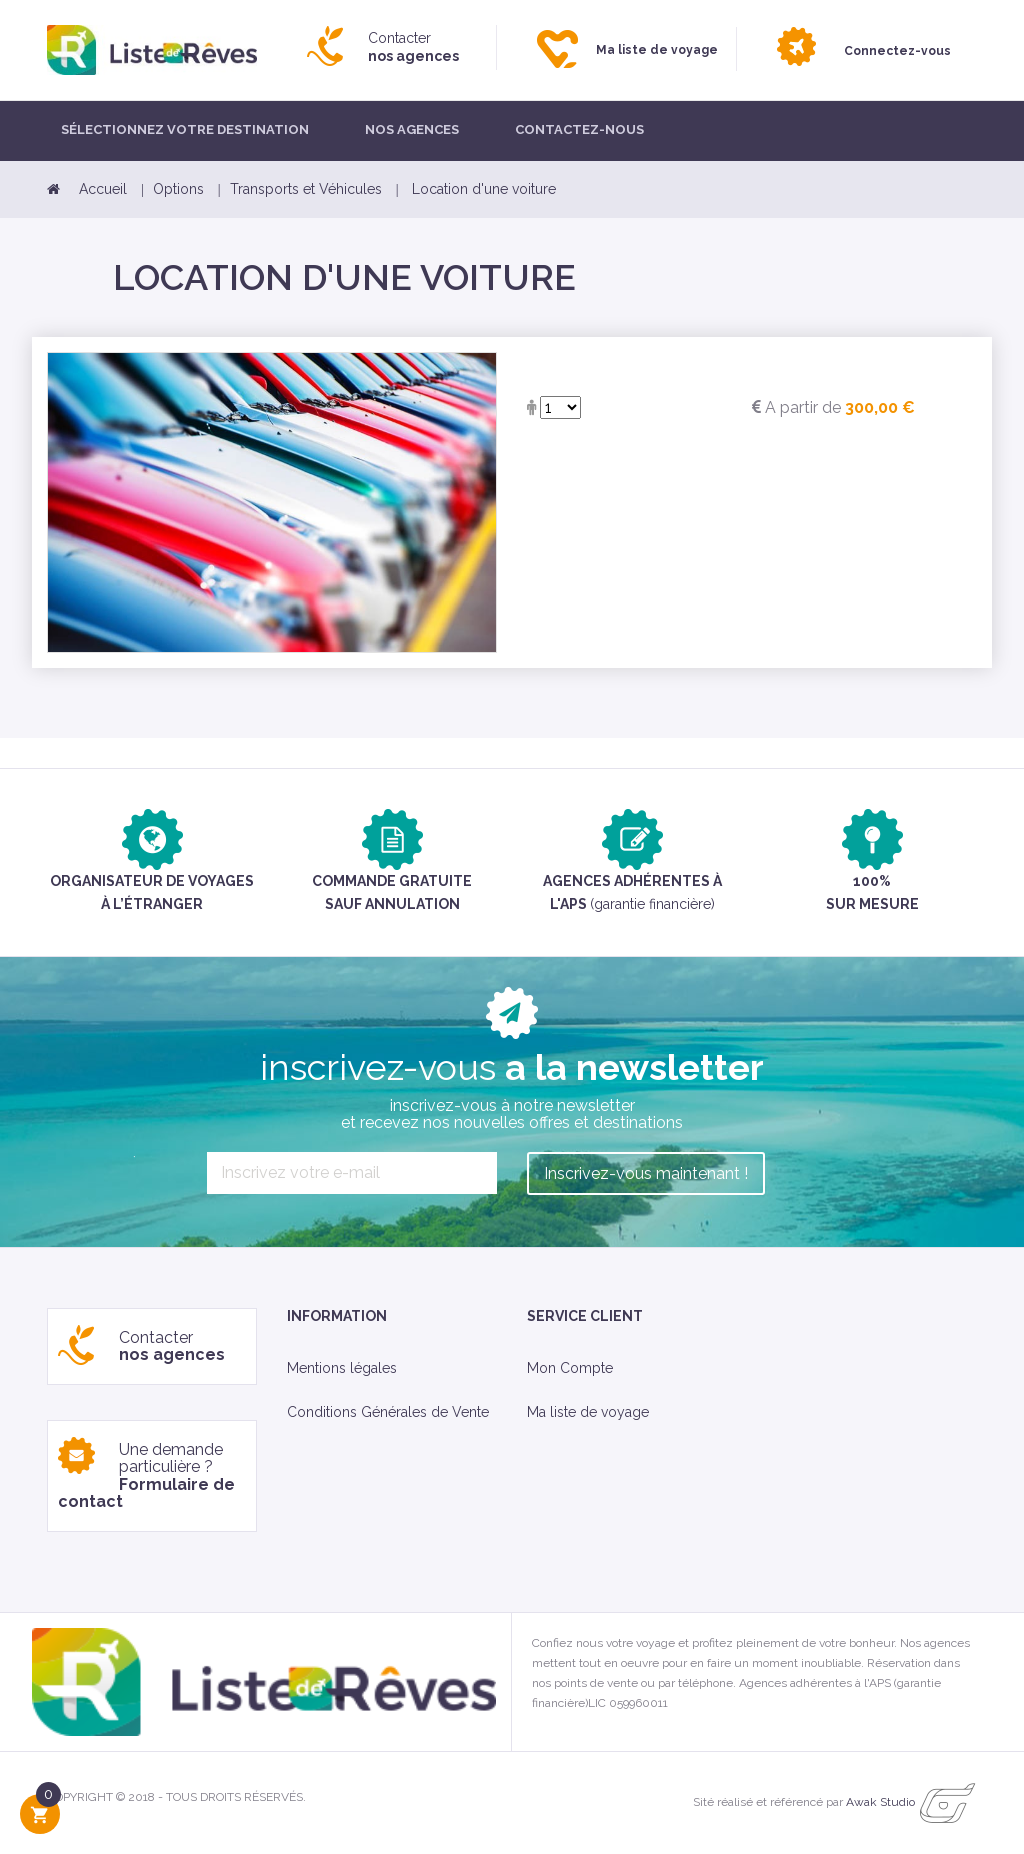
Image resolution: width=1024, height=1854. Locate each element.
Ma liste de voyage (588, 1412)
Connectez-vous (897, 51)
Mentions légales (342, 1368)
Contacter (413, 47)
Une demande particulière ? (146, 1476)
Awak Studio (880, 1802)
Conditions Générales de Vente (388, 1412)
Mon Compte (570, 1368)
